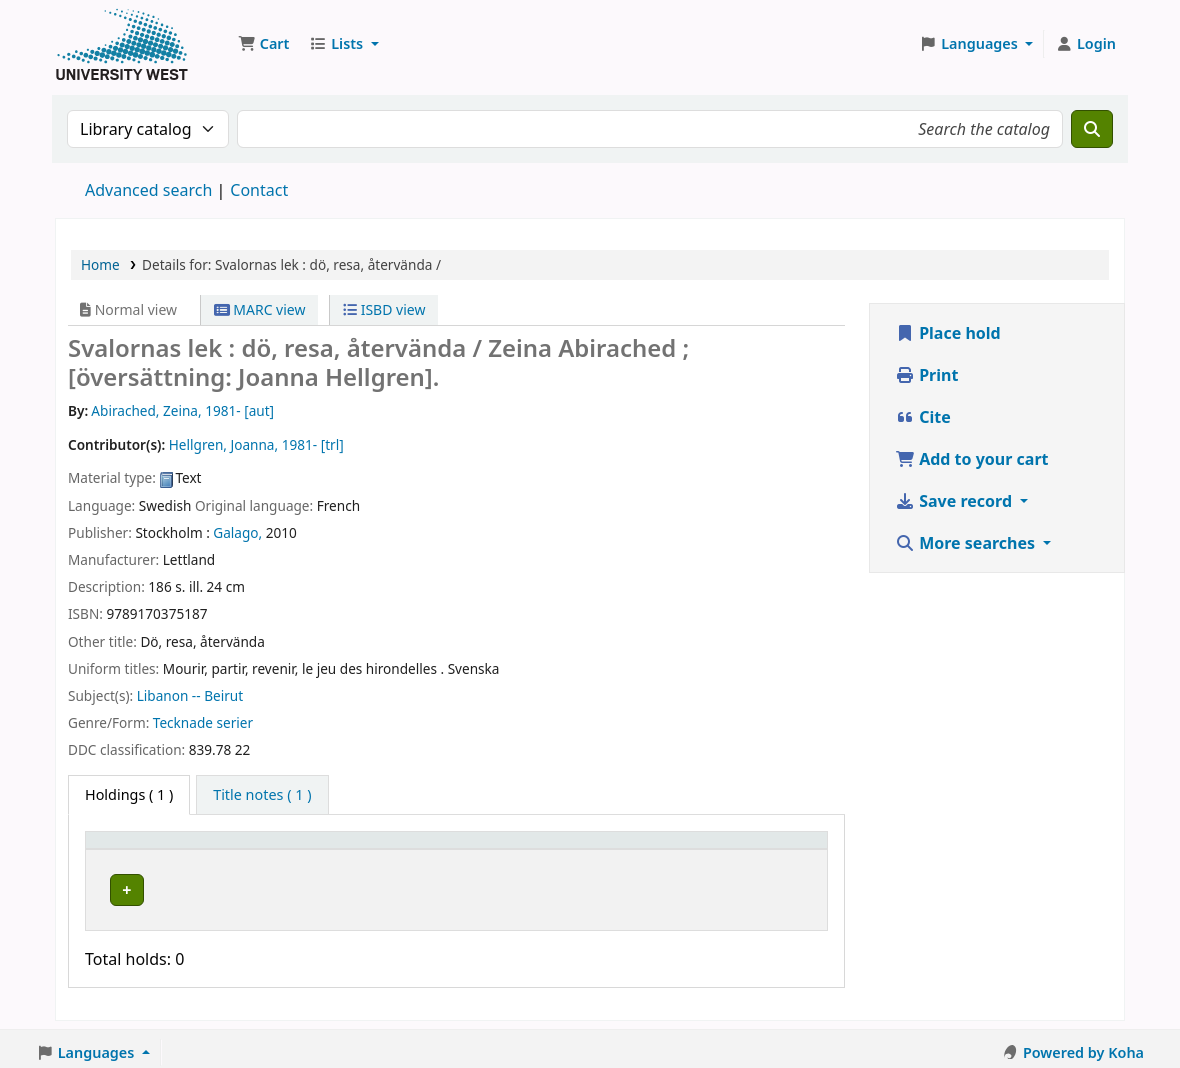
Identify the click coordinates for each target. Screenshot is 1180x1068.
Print (926, 375)
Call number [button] (467, 849)
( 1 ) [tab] (129, 794)
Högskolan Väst (278, 887)
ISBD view (384, 309)
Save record (955, 501)
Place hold (948, 333)
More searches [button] (967, 543)
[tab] (262, 795)
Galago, (237, 532)
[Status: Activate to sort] (628, 850)
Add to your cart (972, 459)
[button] (263, 44)
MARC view (260, 309)
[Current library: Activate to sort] (316, 850)
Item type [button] (129, 849)
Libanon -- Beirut (190, 695)
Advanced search (148, 190)
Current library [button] (279, 849)
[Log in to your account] (1085, 44)
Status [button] (608, 849)
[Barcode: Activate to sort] (752, 850)
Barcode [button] (716, 849)
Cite (923, 417)
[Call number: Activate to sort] (495, 850)
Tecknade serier (203, 722)
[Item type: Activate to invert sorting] (152, 850)
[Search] (1092, 129)
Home (100, 264)
